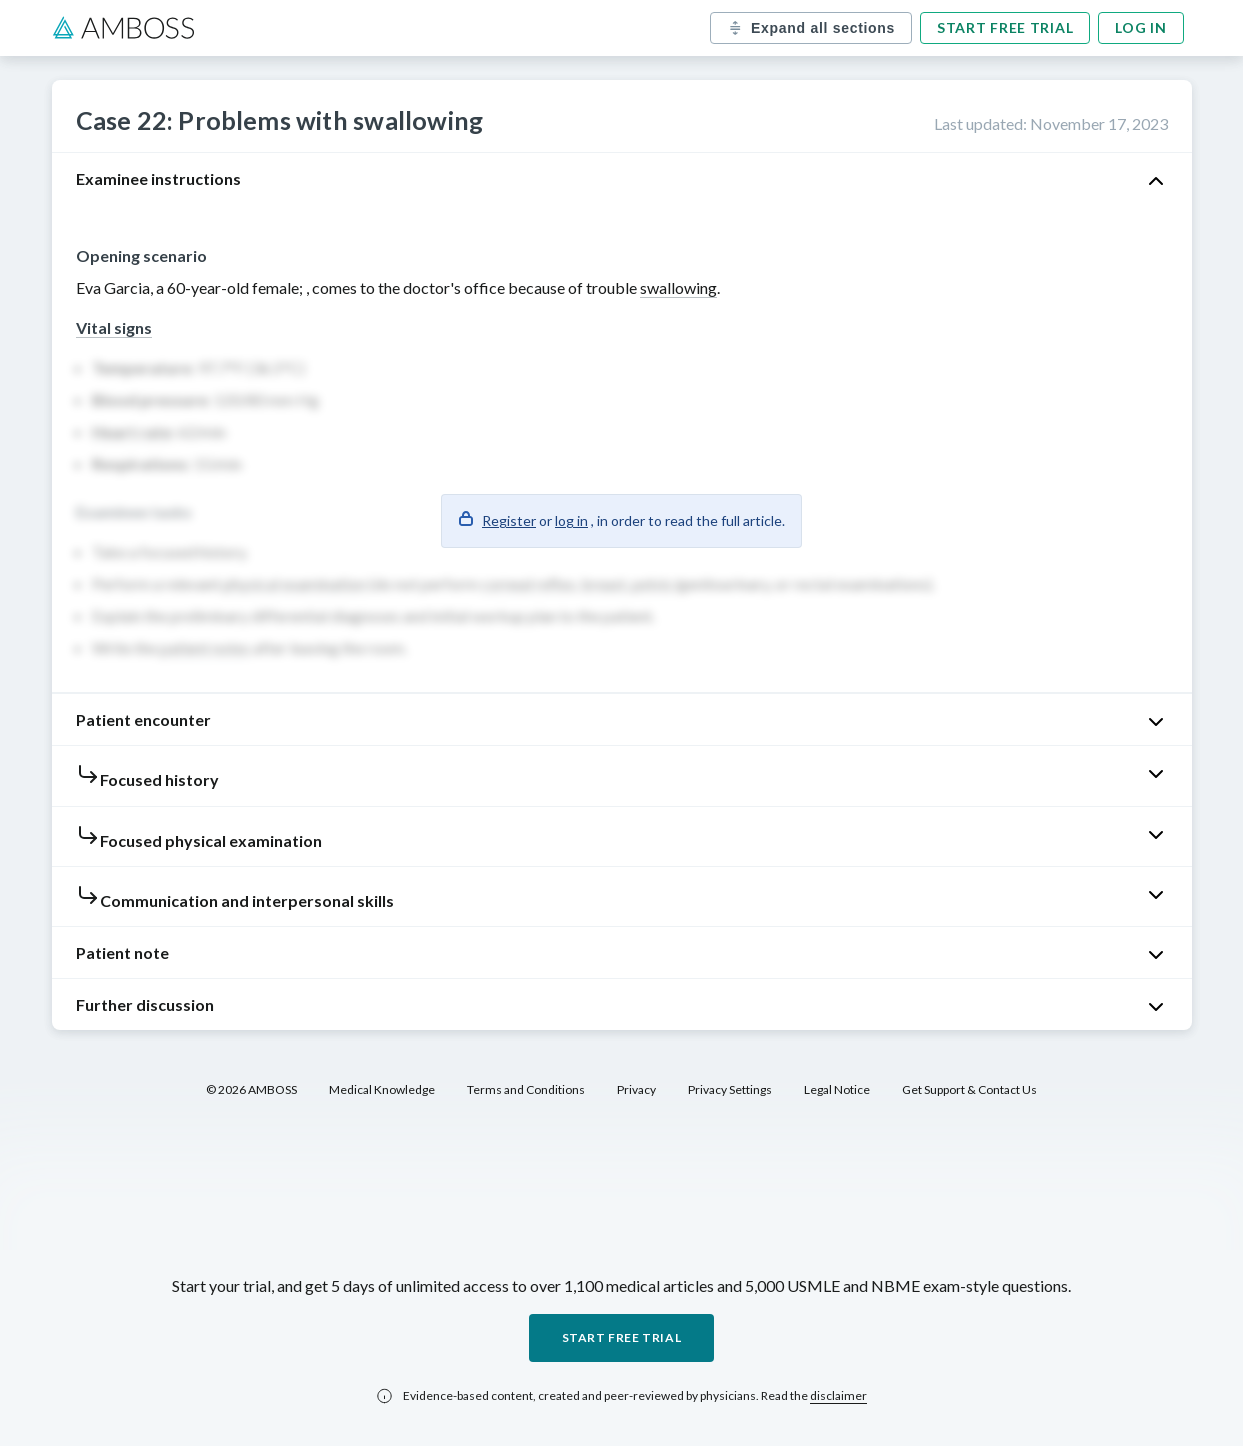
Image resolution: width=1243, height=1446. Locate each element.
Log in (1140, 27)
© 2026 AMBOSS (251, 1089)
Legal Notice (837, 1089)
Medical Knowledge (382, 1089)
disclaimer (838, 1395)
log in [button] (571, 520)
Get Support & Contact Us (969, 1089)
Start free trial (1005, 27)
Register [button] (509, 520)
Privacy (636, 1089)
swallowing (678, 287)
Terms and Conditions (526, 1089)
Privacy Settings (730, 1089)
